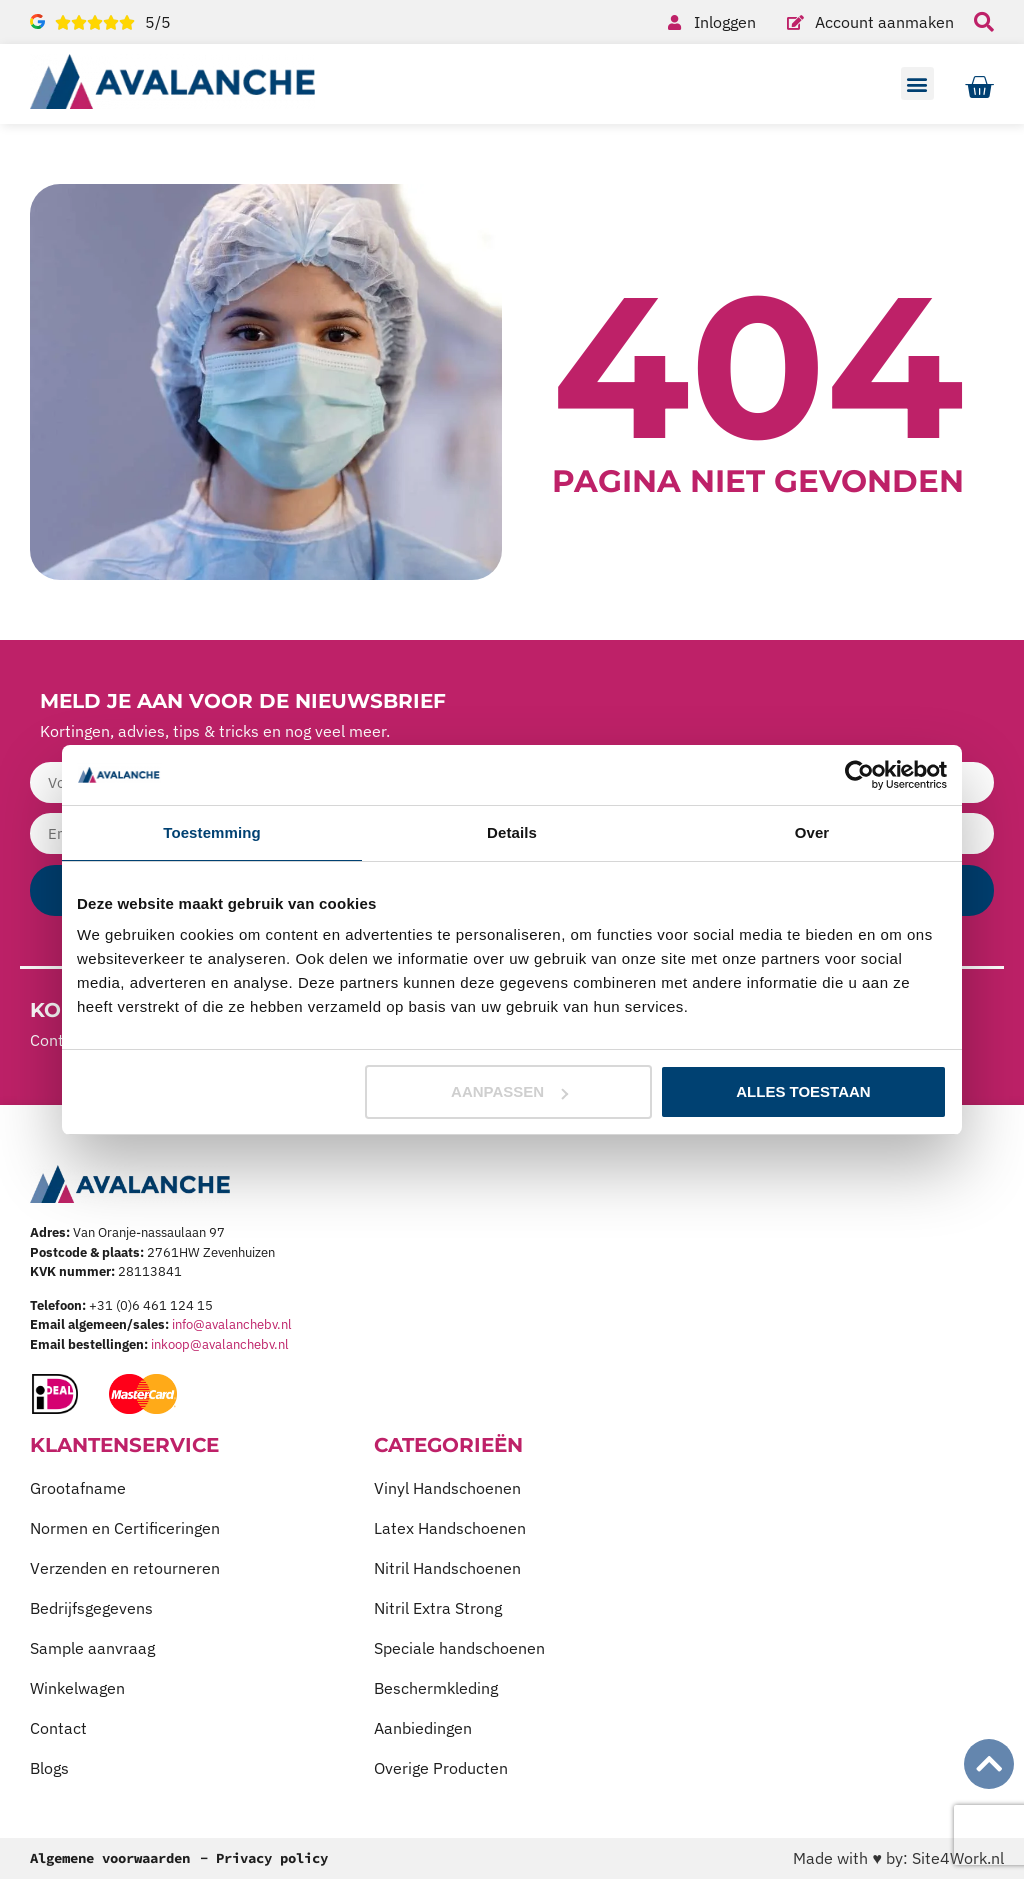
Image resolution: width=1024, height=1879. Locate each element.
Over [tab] (812, 832)
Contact (58, 1728)
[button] (917, 83)
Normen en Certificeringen (125, 1528)
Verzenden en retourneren (125, 1568)
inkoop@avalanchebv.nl (220, 1344)
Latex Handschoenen (450, 1528)
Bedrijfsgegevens (91, 1608)
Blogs (49, 1768)
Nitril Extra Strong (438, 1608)
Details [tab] (512, 832)
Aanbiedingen (423, 1728)
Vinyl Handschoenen (447, 1488)
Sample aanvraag (92, 1648)
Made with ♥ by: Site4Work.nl (898, 1858)
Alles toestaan (803, 1091)
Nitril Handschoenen (447, 1568)
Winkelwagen (77, 1688)
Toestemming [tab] (212, 832)
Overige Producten (441, 1768)
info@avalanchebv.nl (232, 1324)
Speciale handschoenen (459, 1648)
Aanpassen (509, 1091)
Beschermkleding (436, 1688)
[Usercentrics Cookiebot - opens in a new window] (859, 775)
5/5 (158, 22)
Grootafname (78, 1488)
